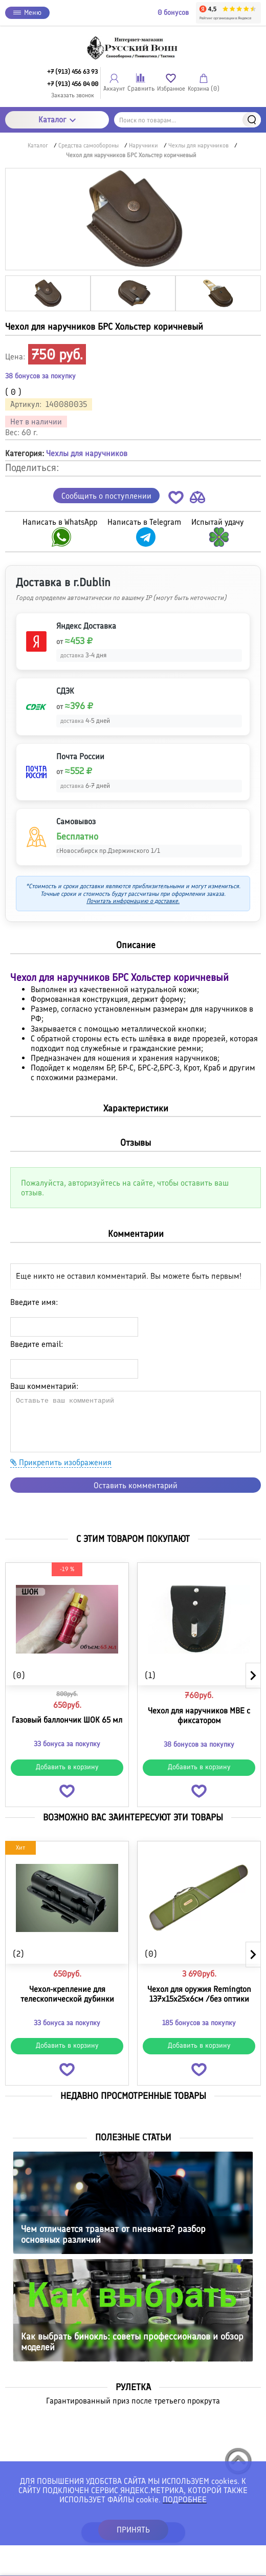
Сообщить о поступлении (106, 496)
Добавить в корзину (67, 1767)
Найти (251, 119)
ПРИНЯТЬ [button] (133, 2530)
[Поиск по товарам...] (187, 119)
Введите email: (36, 1344)
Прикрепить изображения (61, 1462)
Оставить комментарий (136, 1485)
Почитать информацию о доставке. (133, 901)
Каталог (57, 119)
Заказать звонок (72, 95)
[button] (176, 499)
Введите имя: (34, 1302)
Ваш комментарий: (44, 1386)
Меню (27, 12)
